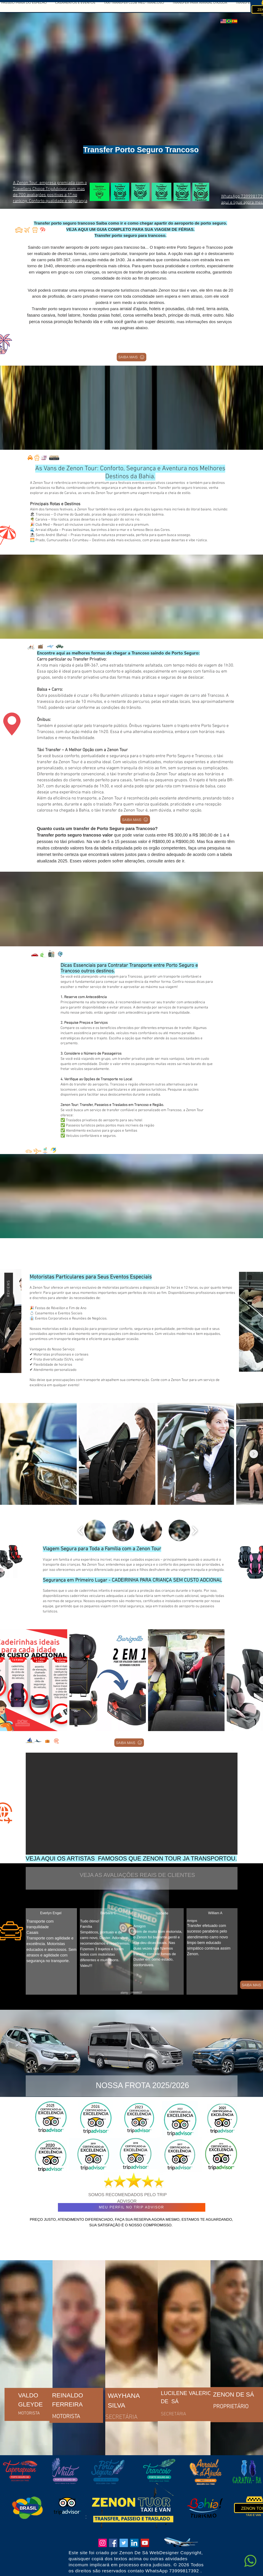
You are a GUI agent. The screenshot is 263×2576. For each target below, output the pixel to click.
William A (215, 1913)
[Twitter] (249, 1290)
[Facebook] (249, 1283)
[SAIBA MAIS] (131, 357)
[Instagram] (249, 1277)
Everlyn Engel (51, 1913)
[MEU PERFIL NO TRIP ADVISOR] (131, 2207)
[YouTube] (249, 1303)
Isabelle (162, 1913)
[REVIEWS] (8, 1288)
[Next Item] (253, 1454)
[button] (131, 1804)
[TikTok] (249, 1309)
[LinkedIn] (249, 1296)
